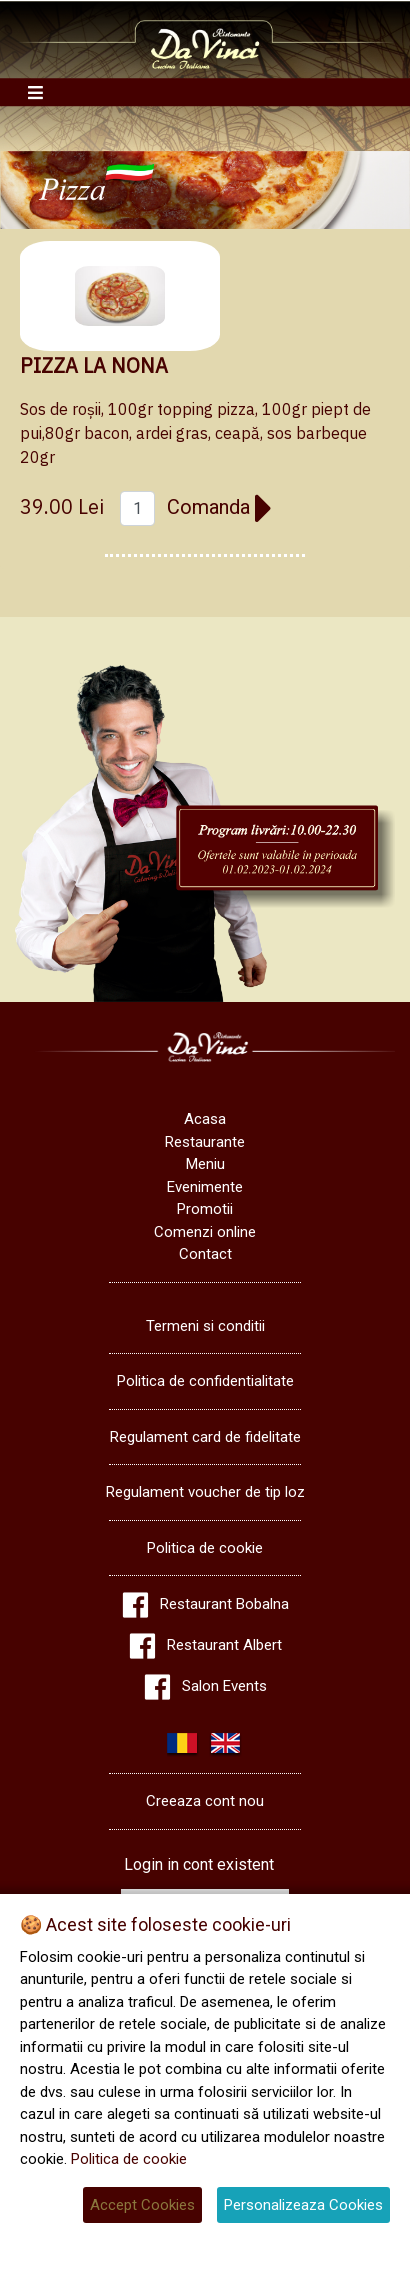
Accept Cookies (142, 2205)
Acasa (205, 1119)
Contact (205, 1254)
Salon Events (224, 1686)
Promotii (205, 1209)
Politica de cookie (205, 1548)
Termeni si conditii (205, 1326)
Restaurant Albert (224, 1645)
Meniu (205, 1164)
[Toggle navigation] (35, 92)
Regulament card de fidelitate (205, 1437)
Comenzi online (205, 1232)
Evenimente (205, 1187)
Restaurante (205, 1142)
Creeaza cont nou (205, 1801)
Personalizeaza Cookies (303, 2205)
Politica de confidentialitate (205, 1381)
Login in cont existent (199, 1864)
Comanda (220, 507)
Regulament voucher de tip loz (205, 1492)
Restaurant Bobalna (224, 1604)
